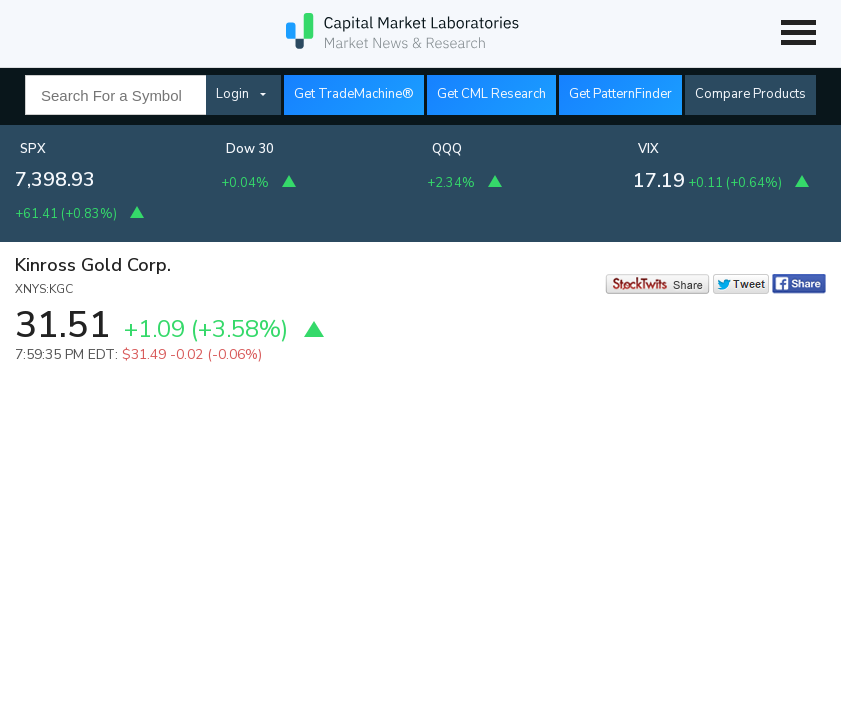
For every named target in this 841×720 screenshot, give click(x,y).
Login (232, 94)
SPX (33, 149)
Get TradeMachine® (354, 94)
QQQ (447, 149)
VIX (648, 149)
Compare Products (750, 94)
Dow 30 (250, 149)
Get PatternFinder (620, 94)
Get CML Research (491, 94)
